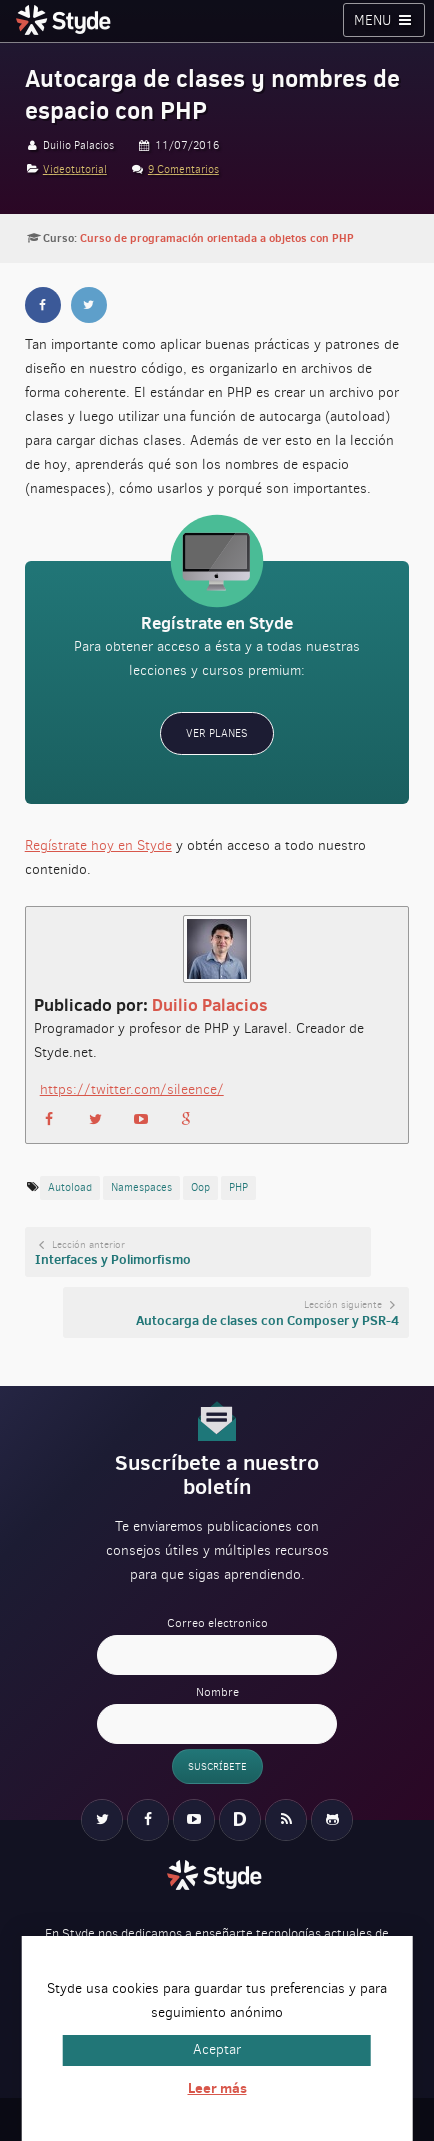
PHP (238, 1187)
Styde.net (66, 20)
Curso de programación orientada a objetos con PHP (217, 238)
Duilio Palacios (210, 1005)
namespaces (141, 1187)
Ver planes (217, 733)
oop (200, 1187)
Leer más (217, 2088)
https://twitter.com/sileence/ (132, 1089)
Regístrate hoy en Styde (98, 845)
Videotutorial (75, 169)
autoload (70, 1187)
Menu (384, 20)
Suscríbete (217, 1766)
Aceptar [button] (217, 2049)
